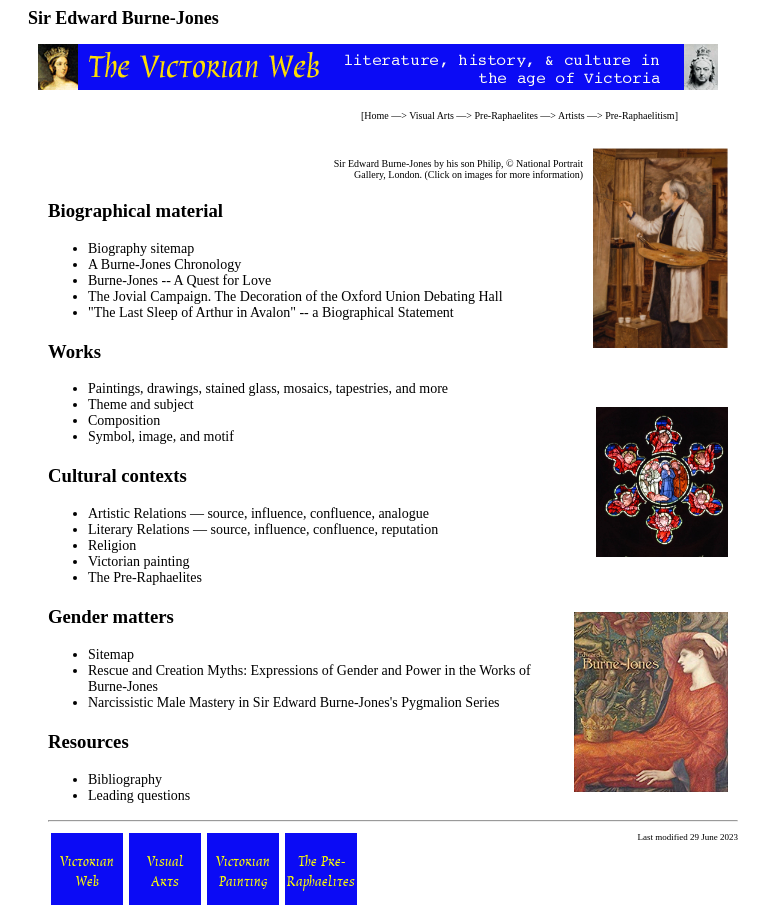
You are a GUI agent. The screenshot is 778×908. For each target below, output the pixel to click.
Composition (124, 420)
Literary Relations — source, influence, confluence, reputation (263, 529)
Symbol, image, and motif (161, 436)
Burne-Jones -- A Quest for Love (179, 280)
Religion (112, 545)
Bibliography (125, 779)
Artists (571, 115)
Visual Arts (431, 115)
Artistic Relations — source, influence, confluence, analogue (258, 513)
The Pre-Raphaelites (145, 577)
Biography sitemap (141, 248)
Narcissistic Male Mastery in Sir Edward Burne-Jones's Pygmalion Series (294, 702)
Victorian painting (138, 561)
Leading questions (139, 795)
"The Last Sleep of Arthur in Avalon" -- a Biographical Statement (271, 312)
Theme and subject (141, 404)
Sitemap (111, 654)
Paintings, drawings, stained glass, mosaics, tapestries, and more (268, 388)
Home (376, 115)
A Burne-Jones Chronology (164, 264)
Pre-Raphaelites (506, 115)
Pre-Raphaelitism (639, 115)
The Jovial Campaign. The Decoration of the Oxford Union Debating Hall (295, 296)
